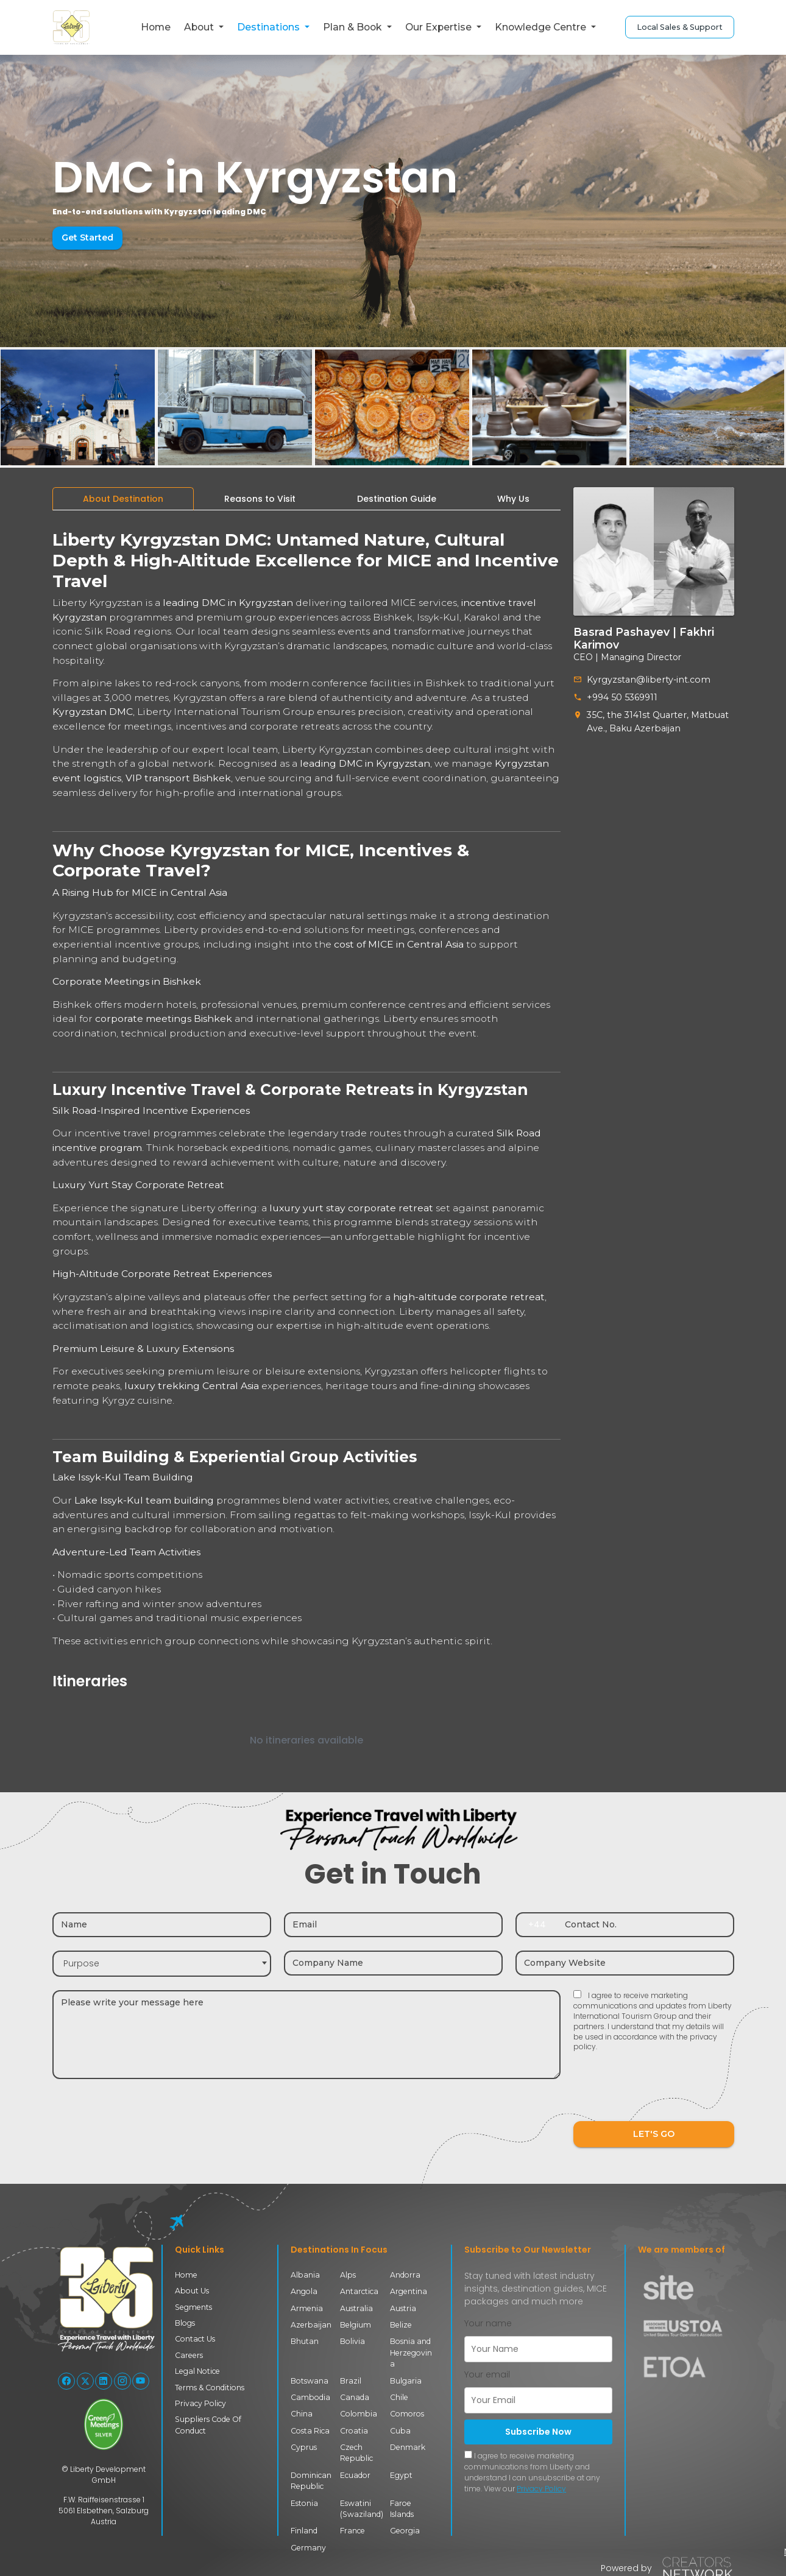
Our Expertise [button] (439, 27)
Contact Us (195, 2338)
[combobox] (161, 1964)
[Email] (393, 1924)
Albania (305, 2274)
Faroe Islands (402, 2509)
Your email (487, 2374)
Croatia (354, 2430)
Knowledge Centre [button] (542, 27)
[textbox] (161, 1963)
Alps (348, 2274)
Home (156, 27)
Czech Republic (356, 2453)
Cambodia (310, 2397)
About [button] (200, 27)
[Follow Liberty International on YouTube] (140, 2381)
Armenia (307, 2308)
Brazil (350, 2380)
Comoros (407, 2413)
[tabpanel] (306, 1146)
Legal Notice (197, 2371)
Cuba (400, 2430)
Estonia (304, 2503)
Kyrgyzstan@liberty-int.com (646, 679)
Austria (403, 2308)
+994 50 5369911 (621, 697)
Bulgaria (406, 2380)
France (352, 2530)
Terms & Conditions (209, 2387)
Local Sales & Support (680, 27)
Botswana (309, 2380)
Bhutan (305, 2341)
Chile (399, 2397)
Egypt (401, 2475)
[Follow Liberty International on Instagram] (122, 2381)
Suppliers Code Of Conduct (208, 2425)
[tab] (123, 499)
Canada (354, 2397)
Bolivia (352, 2341)
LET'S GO (653, 2133)
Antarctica (359, 2291)
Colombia (358, 2413)
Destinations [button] (269, 27)
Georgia (405, 2530)
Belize (401, 2324)
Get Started (87, 237)
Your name (488, 2323)
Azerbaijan (311, 2324)
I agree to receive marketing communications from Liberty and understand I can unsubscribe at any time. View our (532, 2472)
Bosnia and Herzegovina (411, 2352)
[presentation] (666, 2094)
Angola (304, 2291)
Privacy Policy (200, 2403)
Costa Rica (310, 2430)
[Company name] (393, 1963)
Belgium (355, 2324)
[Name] (161, 1924)
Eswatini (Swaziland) (361, 2509)
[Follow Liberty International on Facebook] (66, 2381)
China (302, 2413)
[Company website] (624, 1963)
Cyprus (304, 2447)
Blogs (185, 2323)
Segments (193, 2307)
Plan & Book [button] (353, 27)
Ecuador (355, 2475)
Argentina (408, 2291)
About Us (192, 2290)
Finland (304, 2530)
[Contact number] (645, 1924)
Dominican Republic (311, 2481)
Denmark (407, 2447)
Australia (356, 2308)
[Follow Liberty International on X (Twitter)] (85, 2381)
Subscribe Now (538, 2432)
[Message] (306, 2034)
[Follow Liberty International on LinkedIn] (103, 2381)
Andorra (405, 2274)
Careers (189, 2355)
